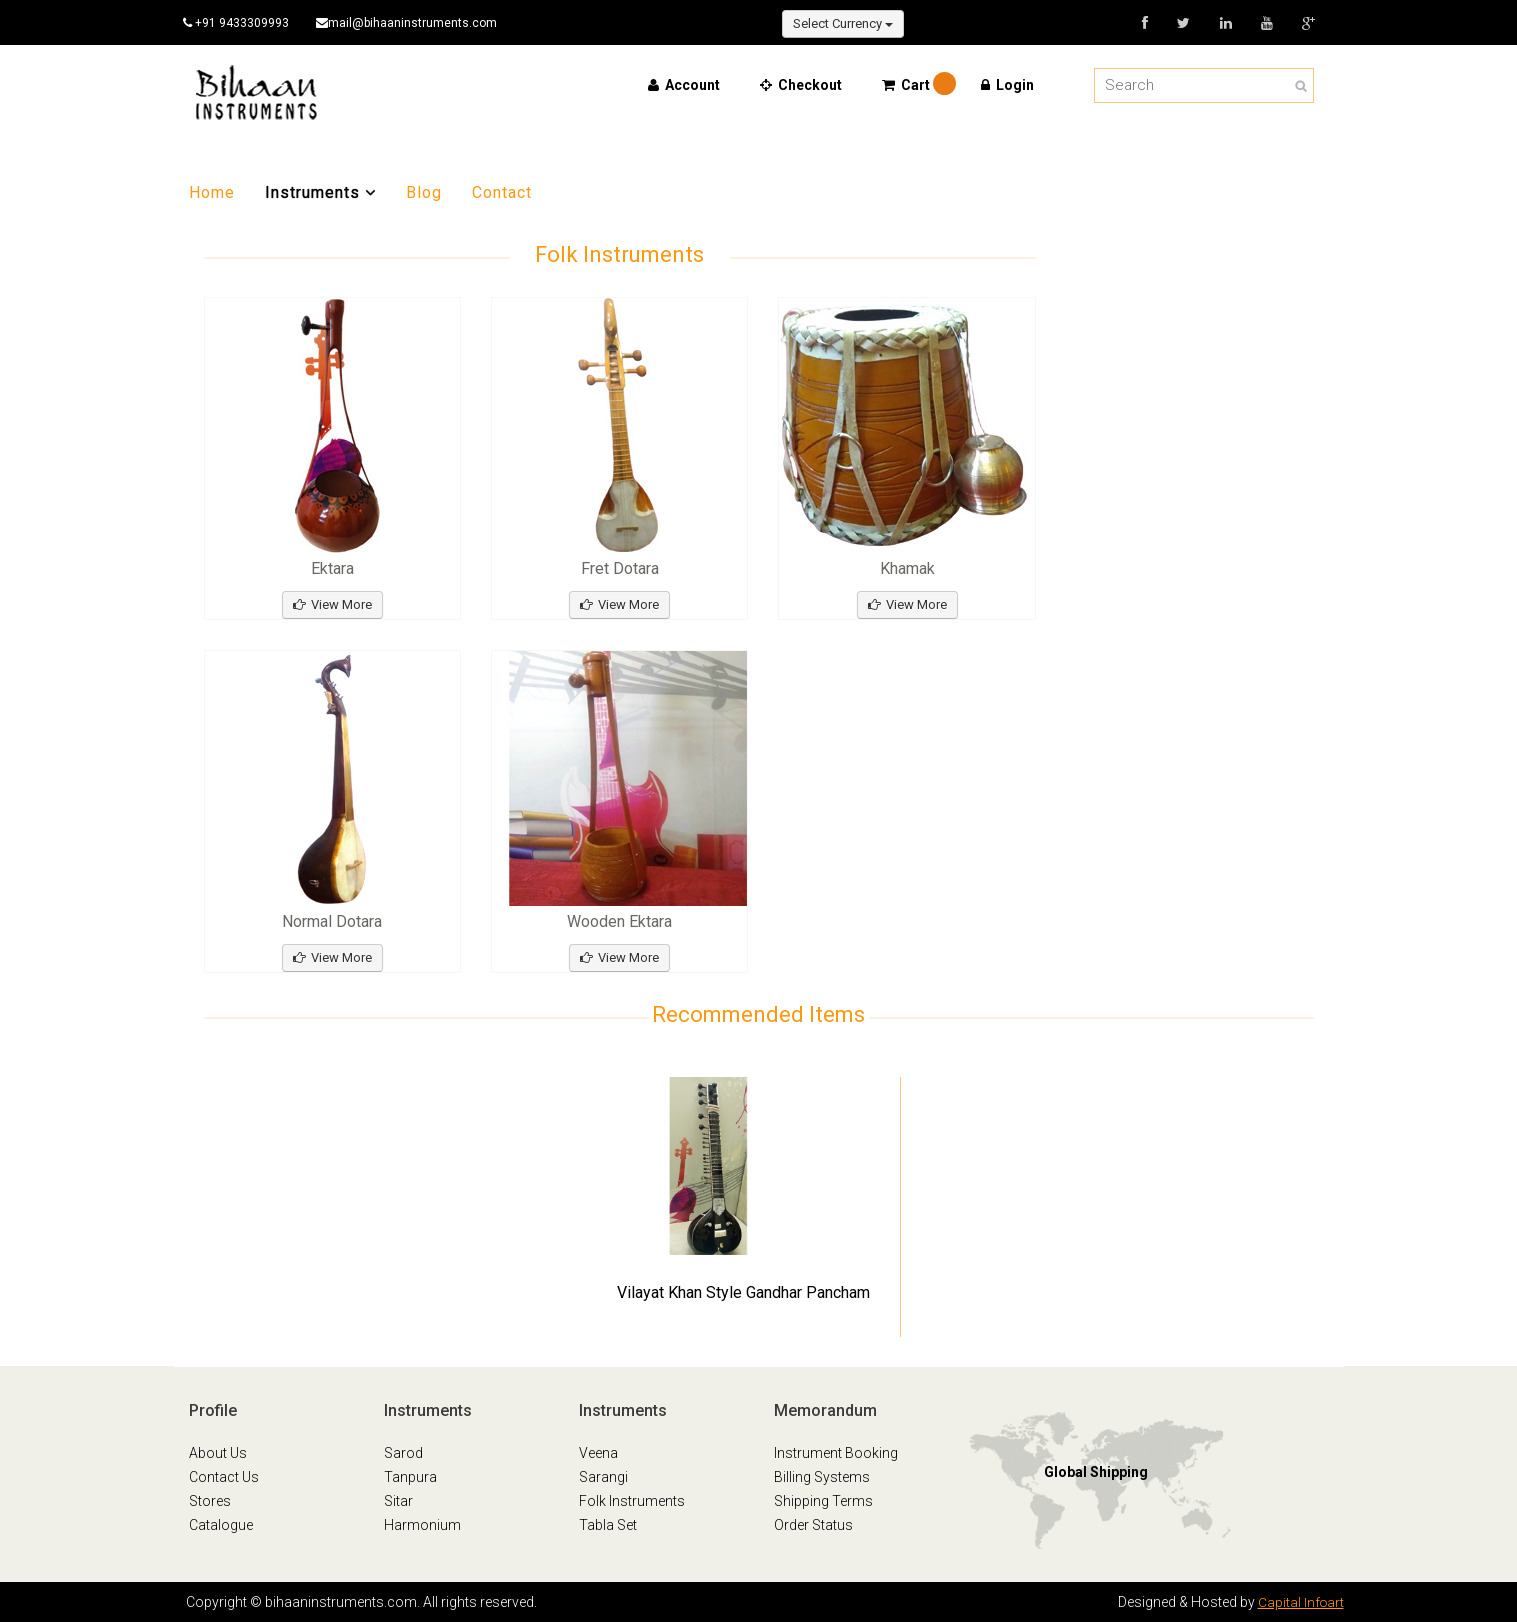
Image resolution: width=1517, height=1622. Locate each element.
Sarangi (603, 1477)
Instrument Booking (836, 1453)
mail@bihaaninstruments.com (417, 23)
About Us (218, 1453)
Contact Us (224, 1477)
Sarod (403, 1453)
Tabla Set (608, 1525)
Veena (598, 1453)
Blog (424, 192)
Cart (909, 85)
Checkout (801, 85)
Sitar (398, 1501)
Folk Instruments (632, 1501)
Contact (502, 192)
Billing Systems (822, 1477)
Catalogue (221, 1525)
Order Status (813, 1525)
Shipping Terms (823, 1501)
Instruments (320, 192)
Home (212, 192)
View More (332, 604)
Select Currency (843, 23)
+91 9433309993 (242, 23)
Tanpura (410, 1477)
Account (684, 85)
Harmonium (422, 1525)
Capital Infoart (1300, 1602)
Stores (210, 1501)
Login (1007, 85)
